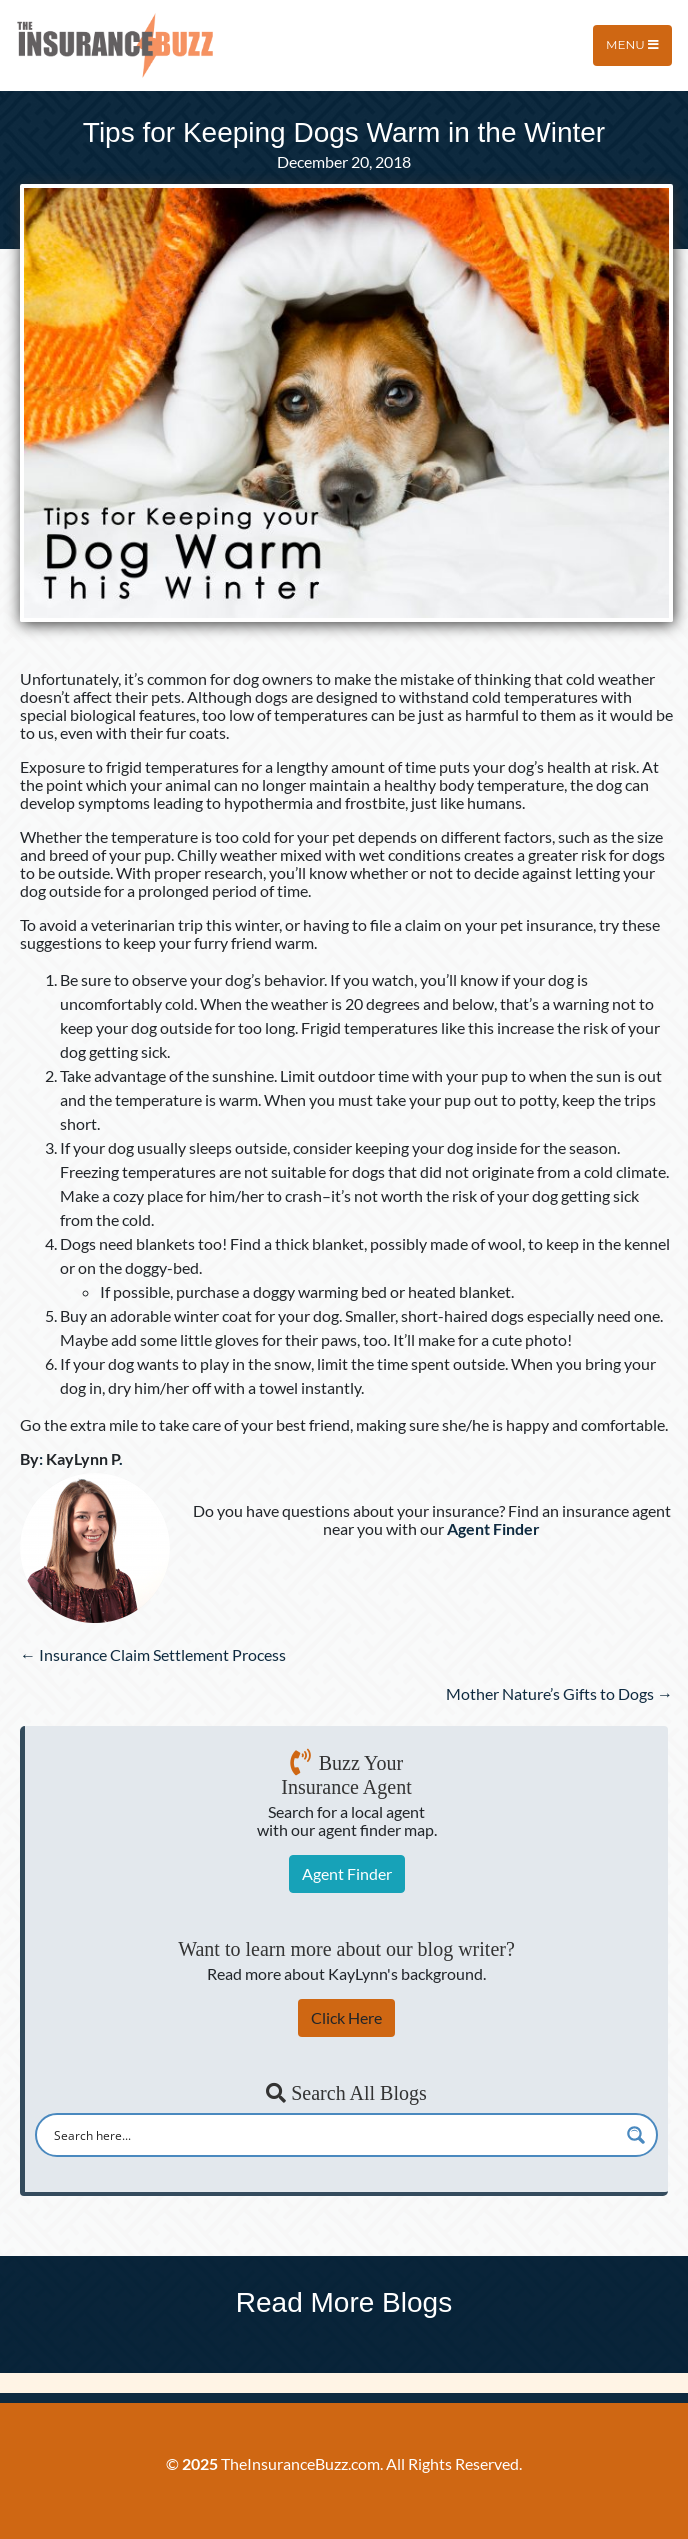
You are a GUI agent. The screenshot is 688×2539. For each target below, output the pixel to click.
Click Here (346, 2017)
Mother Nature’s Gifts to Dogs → (559, 1693)
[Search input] (333, 2135)
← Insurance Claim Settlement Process (153, 1654)
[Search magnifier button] (636, 2135)
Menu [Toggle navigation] (632, 44)
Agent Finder (347, 1873)
